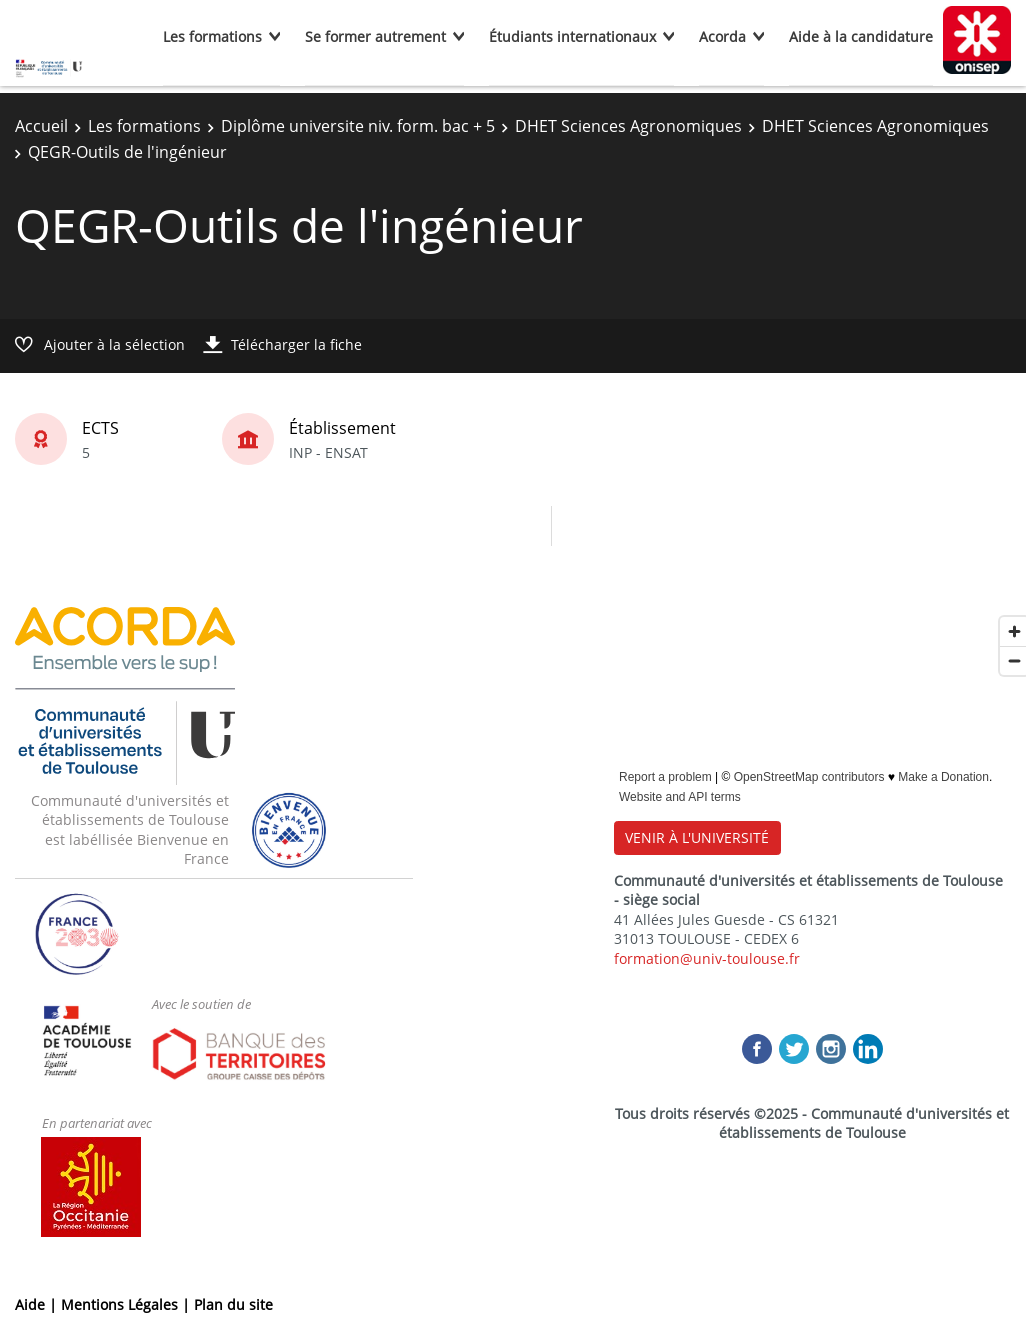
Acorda (722, 36)
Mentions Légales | (127, 1304)
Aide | (38, 1304)
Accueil (41, 126)
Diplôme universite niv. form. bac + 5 (358, 126)
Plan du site (233, 1304)
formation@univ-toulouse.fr (707, 958)
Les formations (212, 36)
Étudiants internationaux (572, 36)
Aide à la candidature (861, 36)
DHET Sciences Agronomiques (628, 126)
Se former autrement (375, 36)
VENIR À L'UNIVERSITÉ (697, 837)
